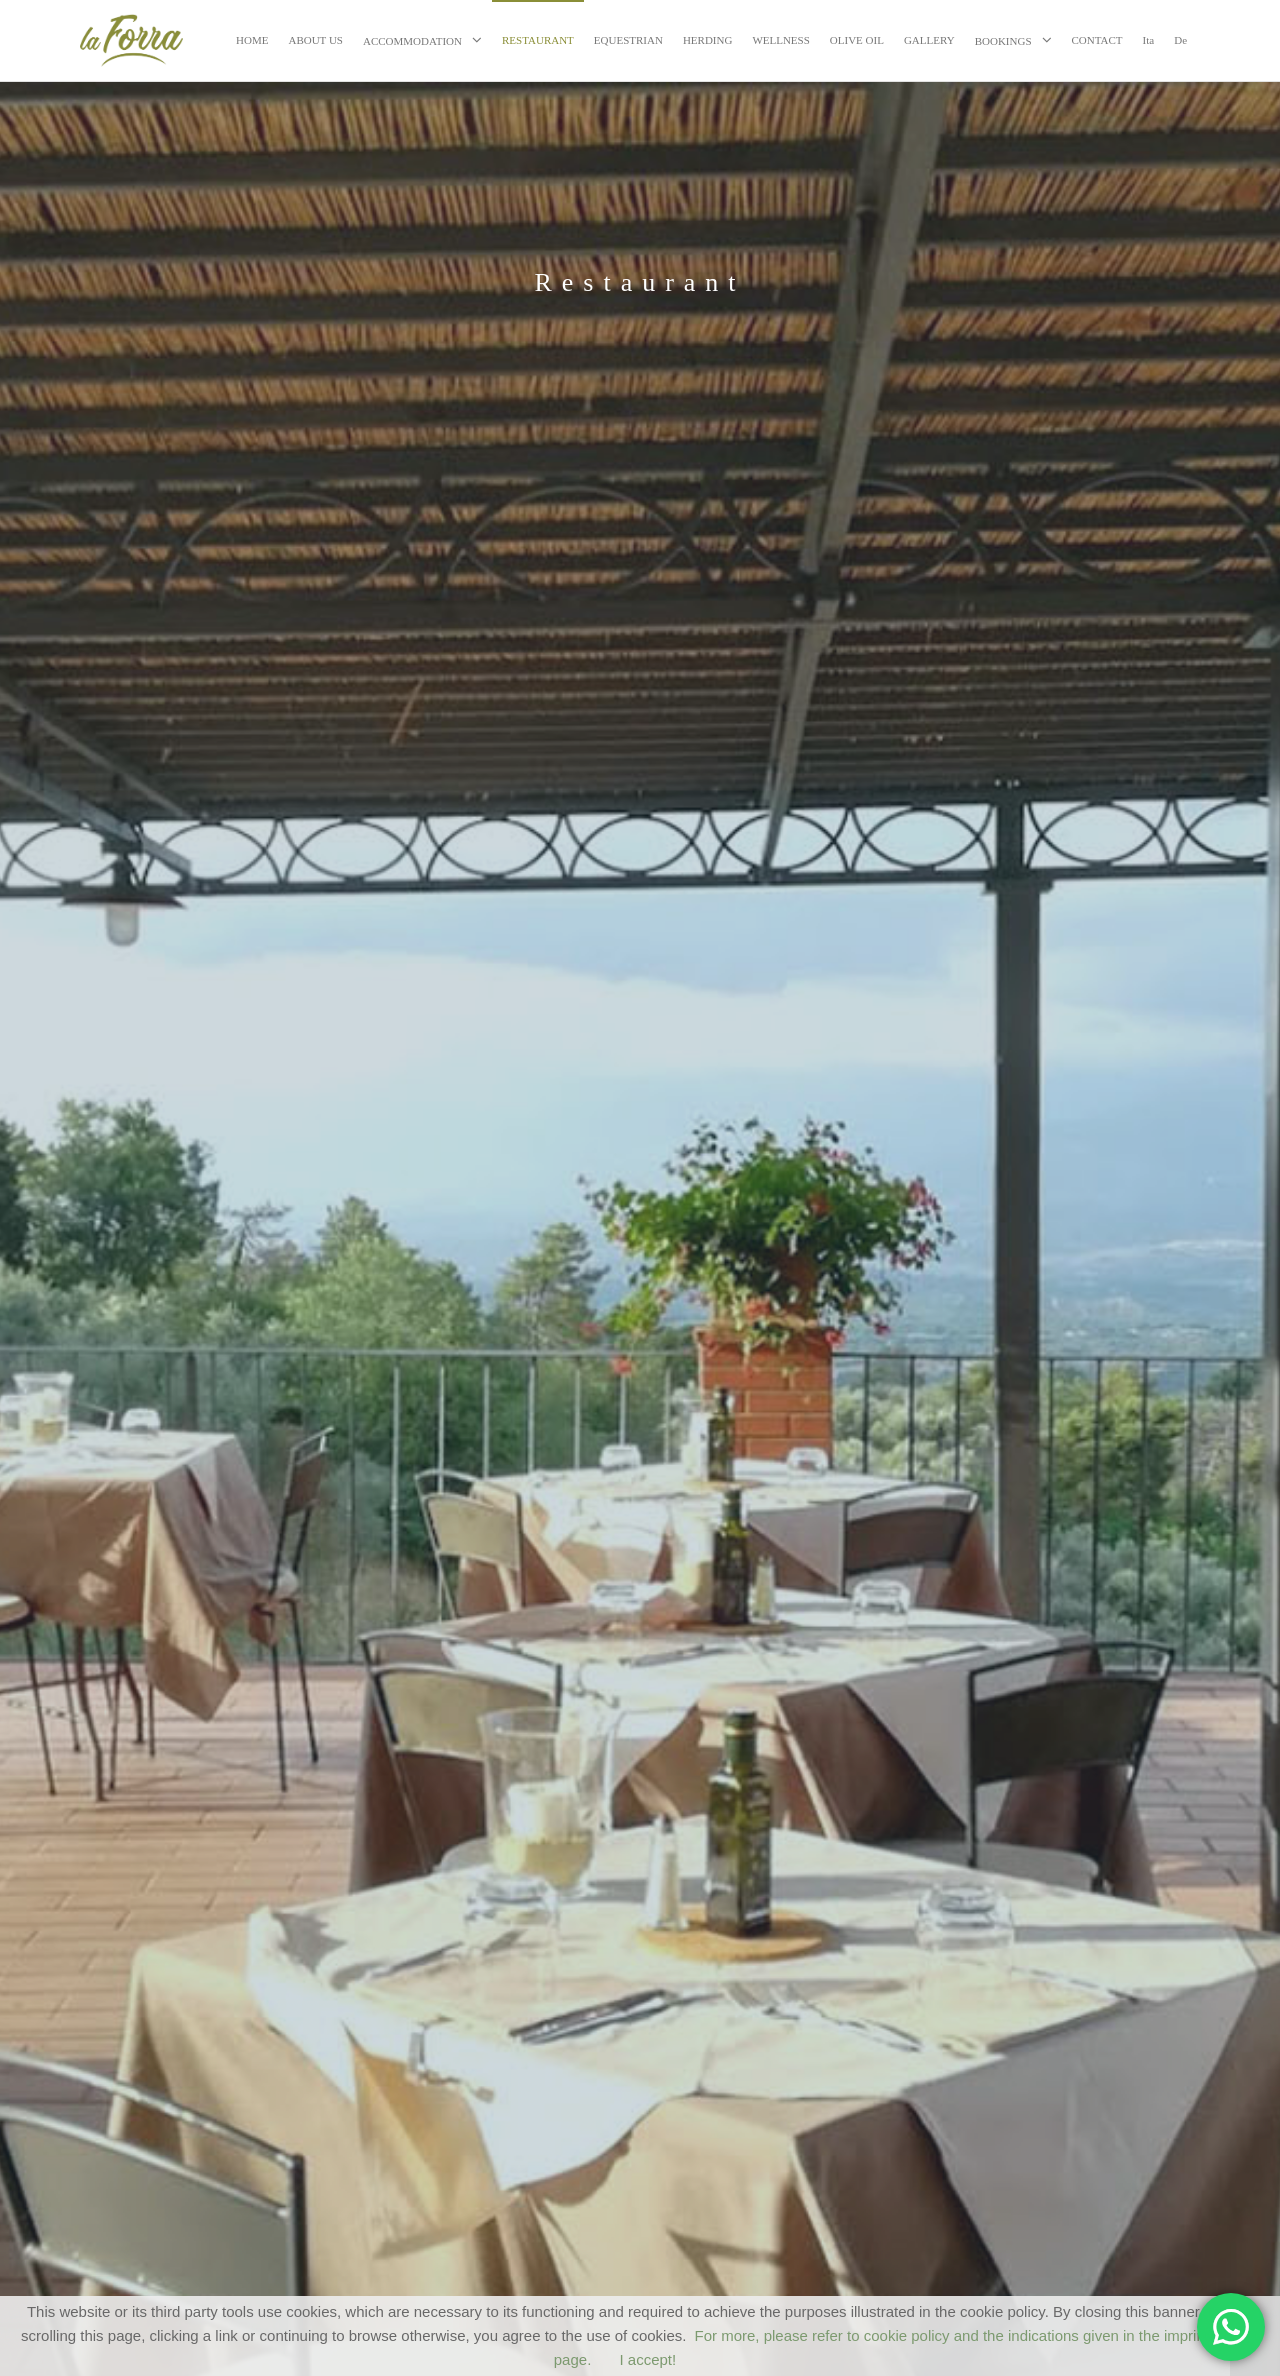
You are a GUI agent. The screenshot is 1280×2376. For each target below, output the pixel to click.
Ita (1149, 40)
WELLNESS (780, 40)
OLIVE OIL (857, 40)
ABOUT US (315, 40)
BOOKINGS (1003, 41)
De (1180, 40)
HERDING (708, 40)
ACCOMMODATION (412, 41)
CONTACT (1097, 40)
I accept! (648, 2359)
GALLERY (929, 40)
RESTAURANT (538, 40)
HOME (252, 40)
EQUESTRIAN (628, 40)
